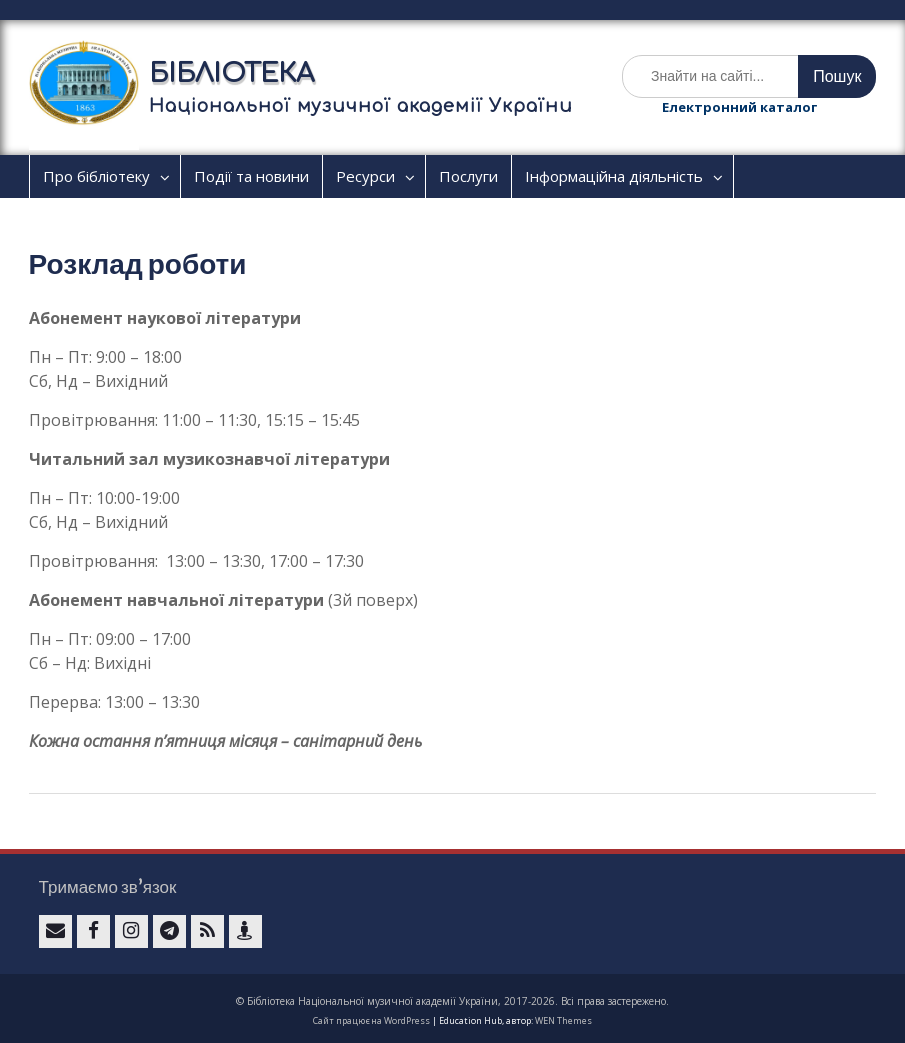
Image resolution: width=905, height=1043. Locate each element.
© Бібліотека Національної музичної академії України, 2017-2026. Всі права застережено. (452, 1001)
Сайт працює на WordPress (371, 1020)
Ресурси (365, 176)
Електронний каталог (739, 107)
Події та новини (251, 176)
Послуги (468, 176)
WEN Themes (563, 1020)
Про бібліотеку (96, 176)
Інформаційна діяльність (614, 176)
